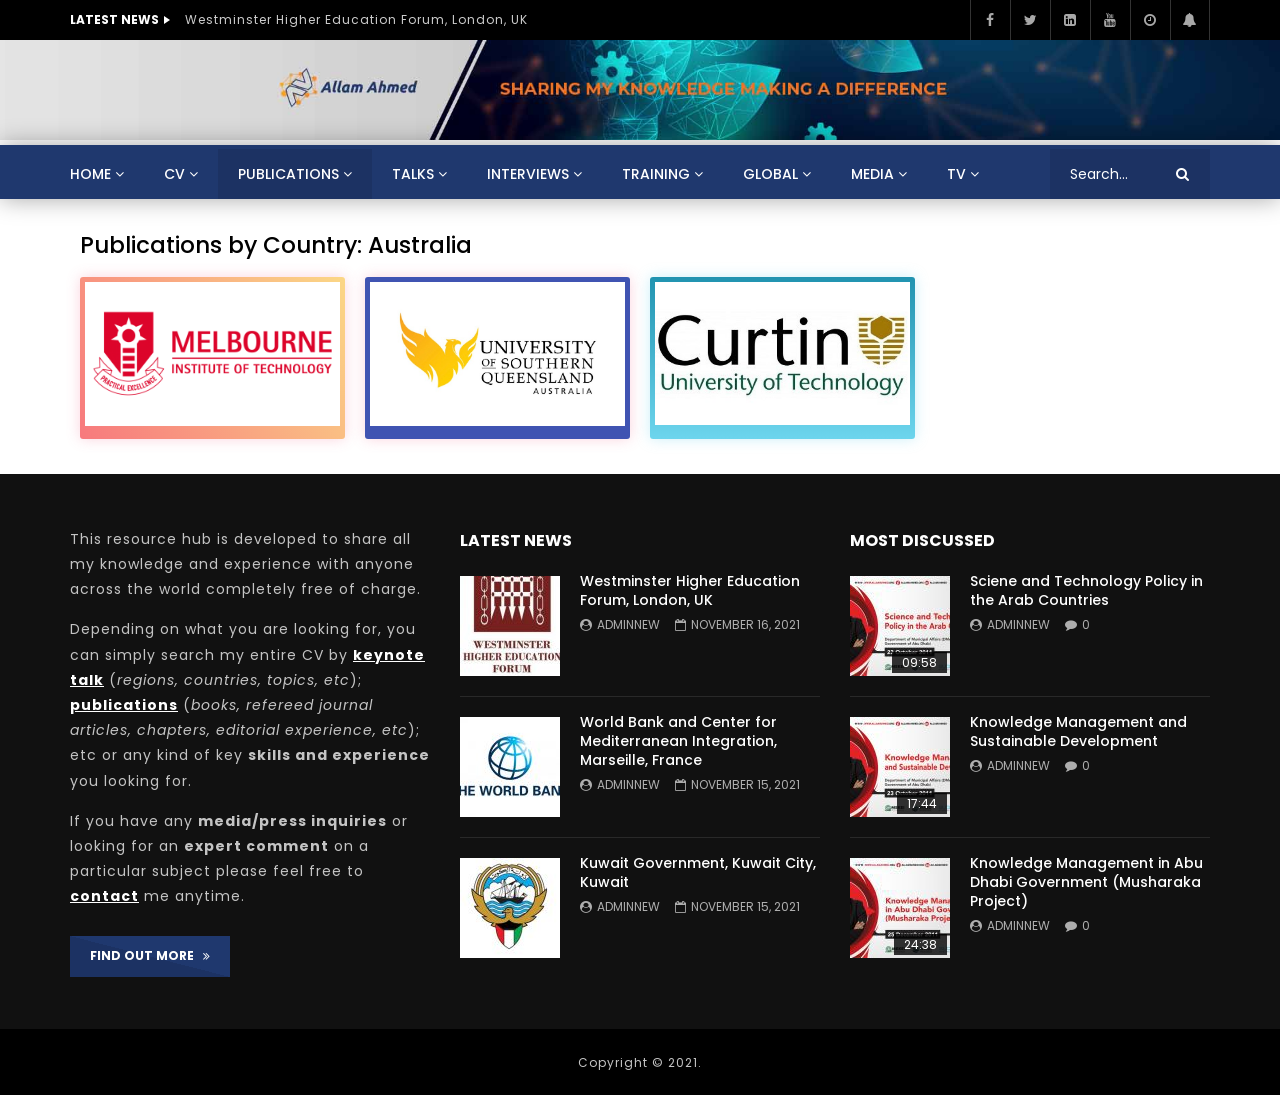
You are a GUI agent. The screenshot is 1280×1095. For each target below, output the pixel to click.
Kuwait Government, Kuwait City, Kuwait (698, 872)
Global (770, 174)
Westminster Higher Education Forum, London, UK (356, 19)
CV (174, 174)
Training (656, 174)
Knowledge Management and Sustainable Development (1078, 731)
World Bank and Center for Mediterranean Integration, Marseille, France (678, 741)
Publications (288, 174)
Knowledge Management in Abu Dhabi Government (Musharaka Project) (1086, 882)
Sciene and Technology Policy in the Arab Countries (1086, 590)
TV (956, 174)
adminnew (628, 624)
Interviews (528, 174)
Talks (413, 174)
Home (90, 174)
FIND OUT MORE (150, 955)
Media (872, 174)
